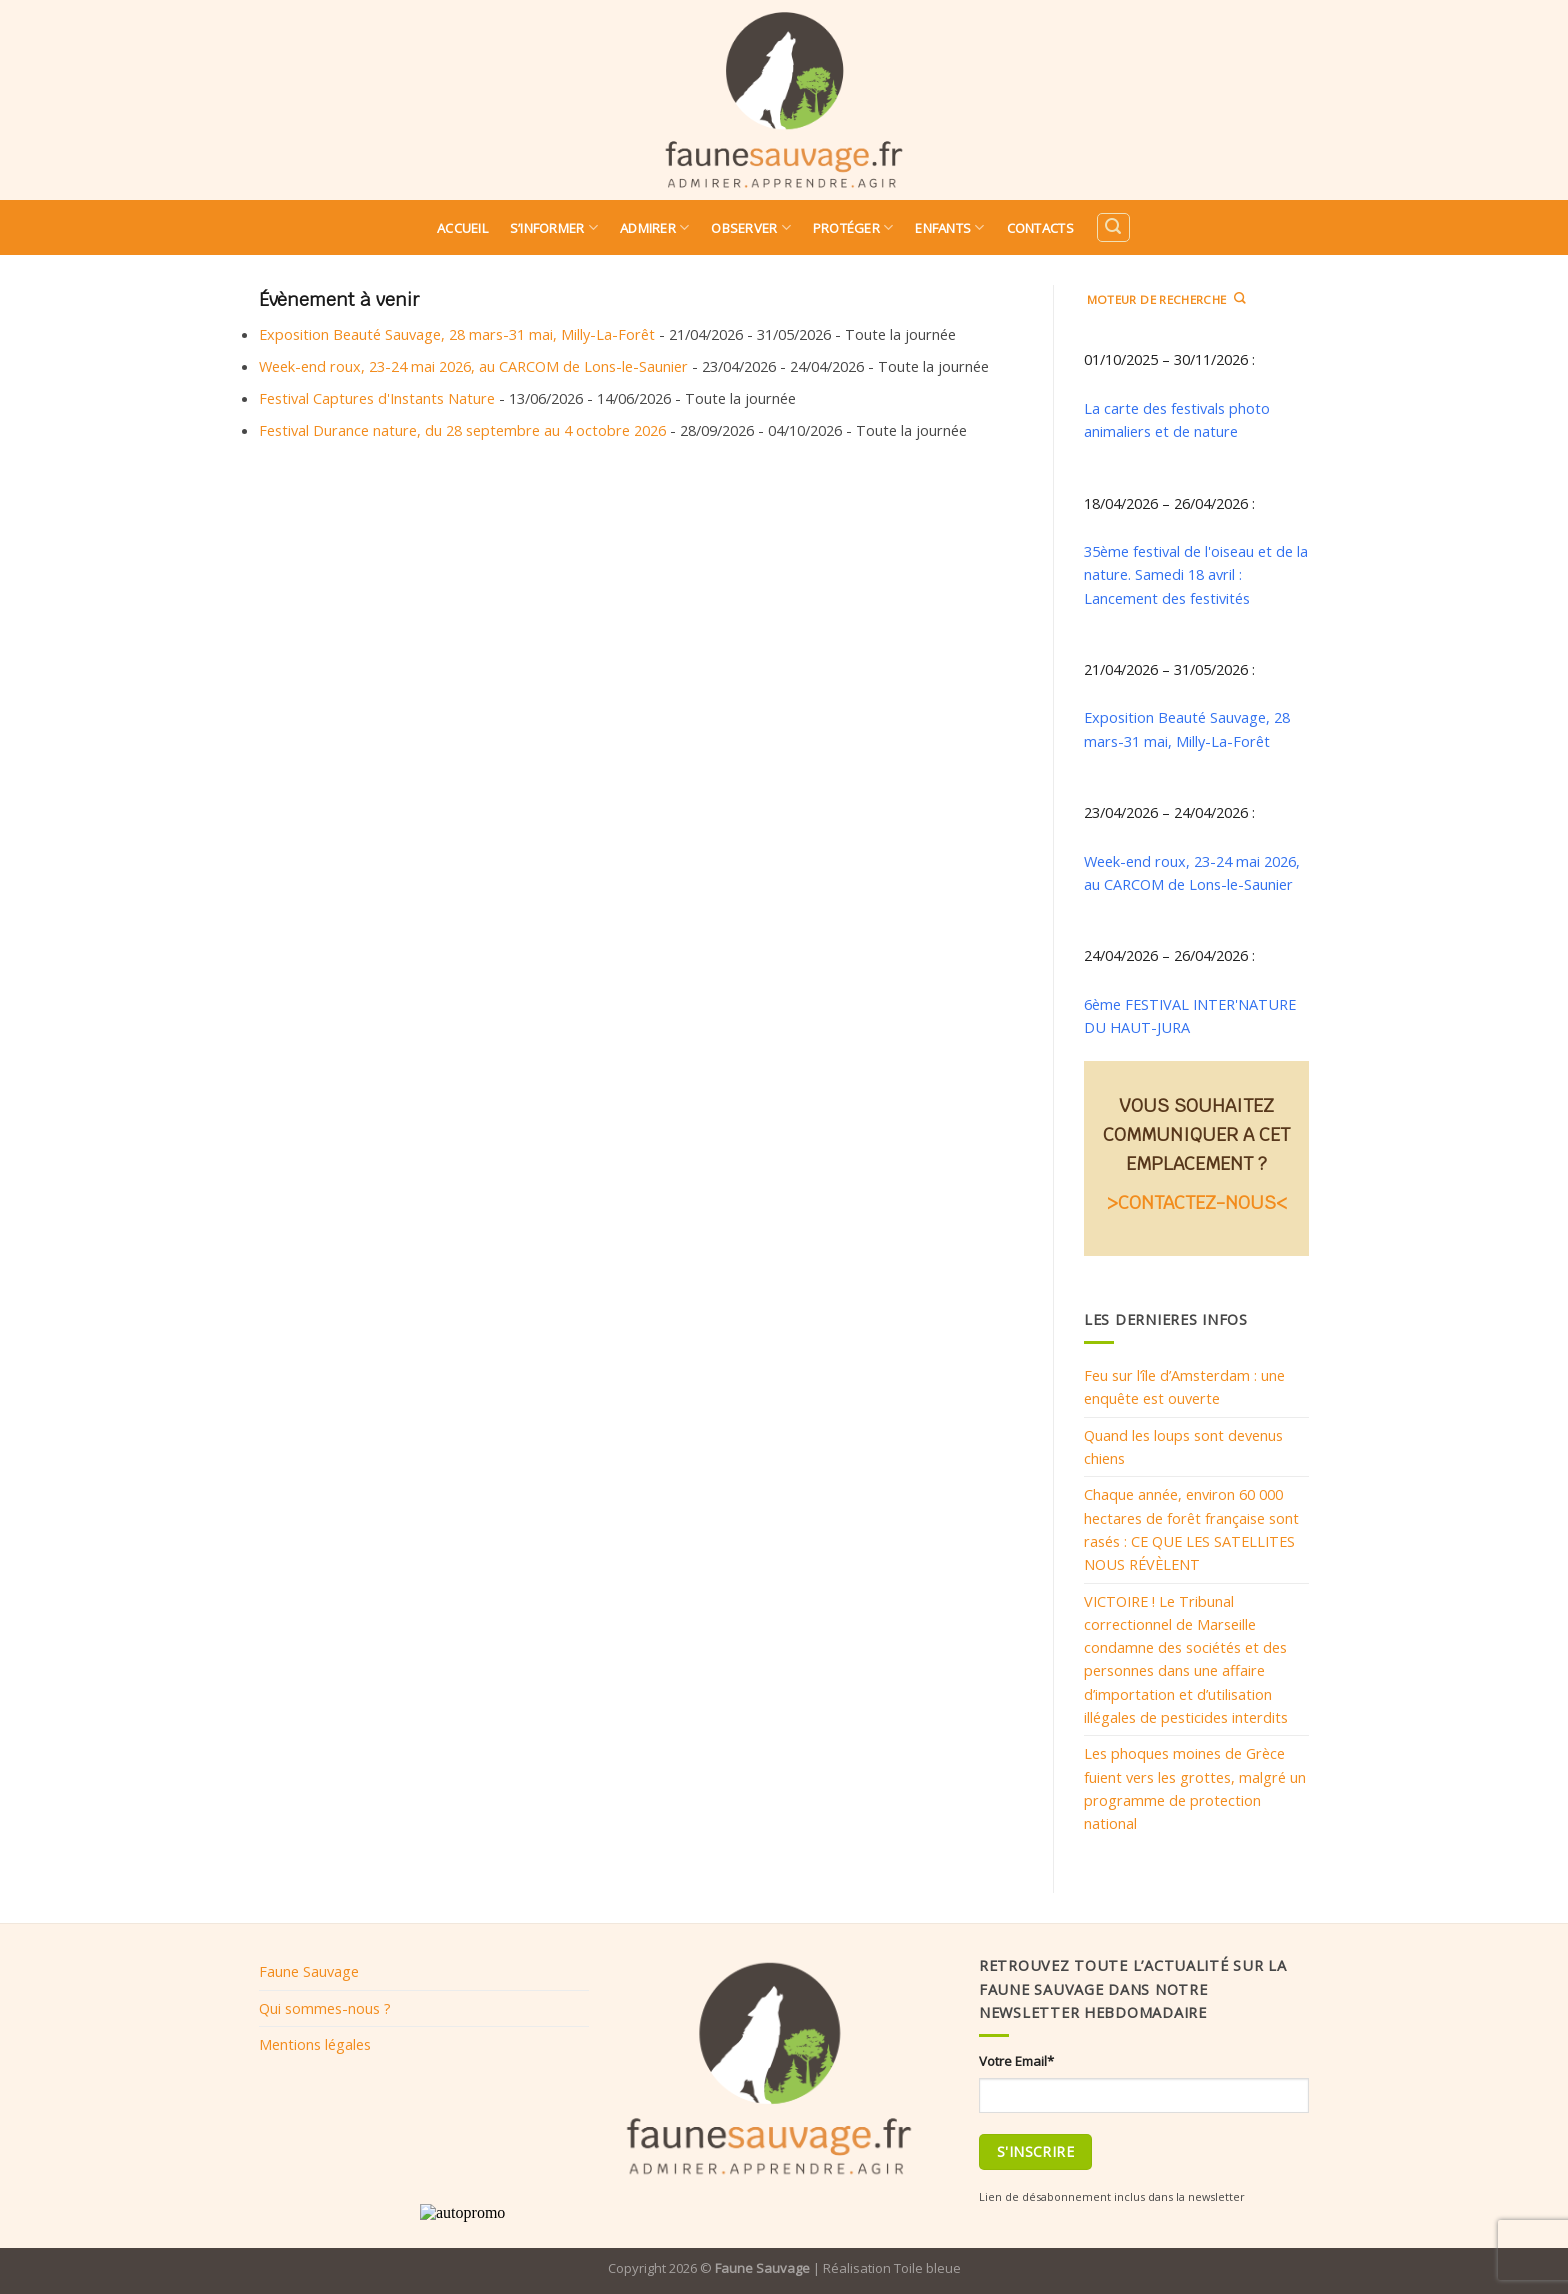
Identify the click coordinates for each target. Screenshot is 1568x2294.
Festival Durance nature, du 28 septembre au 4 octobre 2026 (462, 430)
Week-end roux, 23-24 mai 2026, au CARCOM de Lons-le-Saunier (473, 366)
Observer (751, 227)
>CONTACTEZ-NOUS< (1197, 1202)
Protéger (853, 227)
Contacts (1040, 228)
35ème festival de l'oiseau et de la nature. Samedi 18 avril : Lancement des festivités (1196, 574)
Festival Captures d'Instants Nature (377, 398)
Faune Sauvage (309, 1971)
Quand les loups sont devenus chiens (1183, 1446)
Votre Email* (1016, 2061)
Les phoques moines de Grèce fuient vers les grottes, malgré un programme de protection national (1195, 1788)
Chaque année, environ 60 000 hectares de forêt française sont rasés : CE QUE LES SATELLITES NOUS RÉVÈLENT (1191, 1529)
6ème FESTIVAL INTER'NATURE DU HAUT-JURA (1190, 1015)
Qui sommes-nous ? (325, 2008)
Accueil (462, 228)
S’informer (554, 227)
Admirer (654, 227)
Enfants (949, 227)
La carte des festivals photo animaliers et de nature (1177, 419)
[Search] (1113, 227)
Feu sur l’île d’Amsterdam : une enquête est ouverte (1184, 1386)
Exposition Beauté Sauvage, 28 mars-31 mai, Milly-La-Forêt (457, 334)
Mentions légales (315, 2044)
